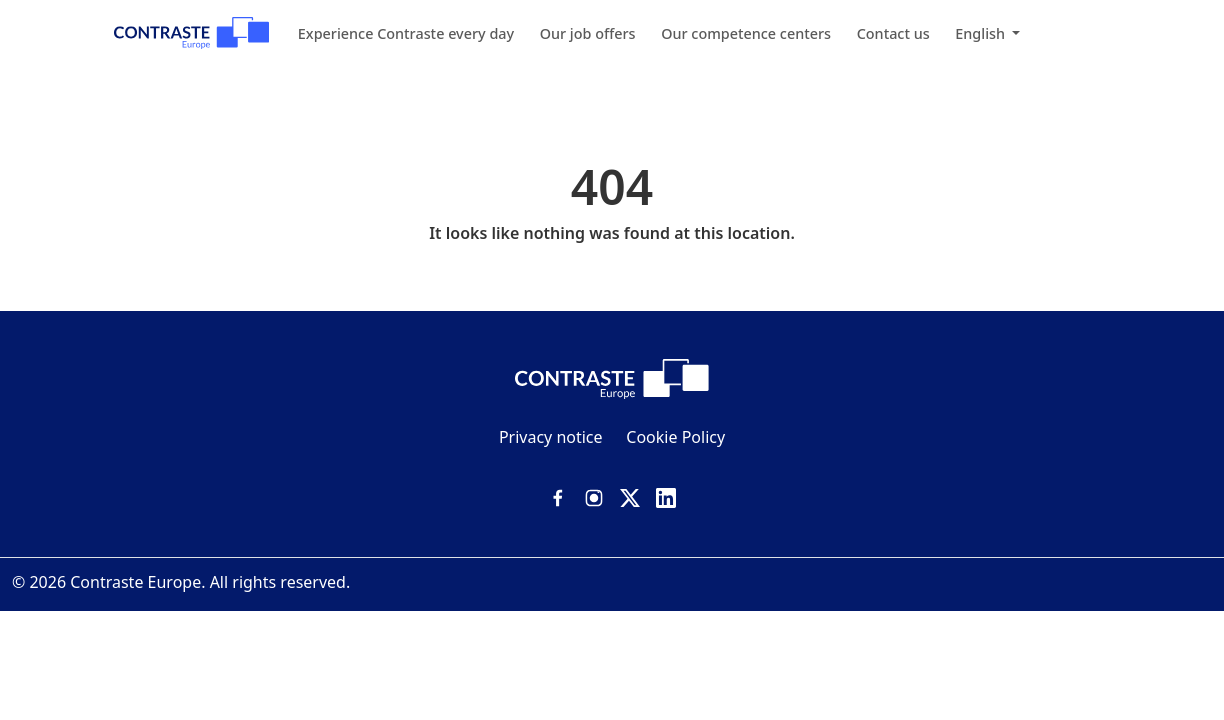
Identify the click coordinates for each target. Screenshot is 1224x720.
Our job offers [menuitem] (588, 33)
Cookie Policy (675, 437)
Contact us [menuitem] (893, 33)
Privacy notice (551, 437)
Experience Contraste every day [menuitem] (406, 33)
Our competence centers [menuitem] (746, 33)
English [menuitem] (982, 33)
